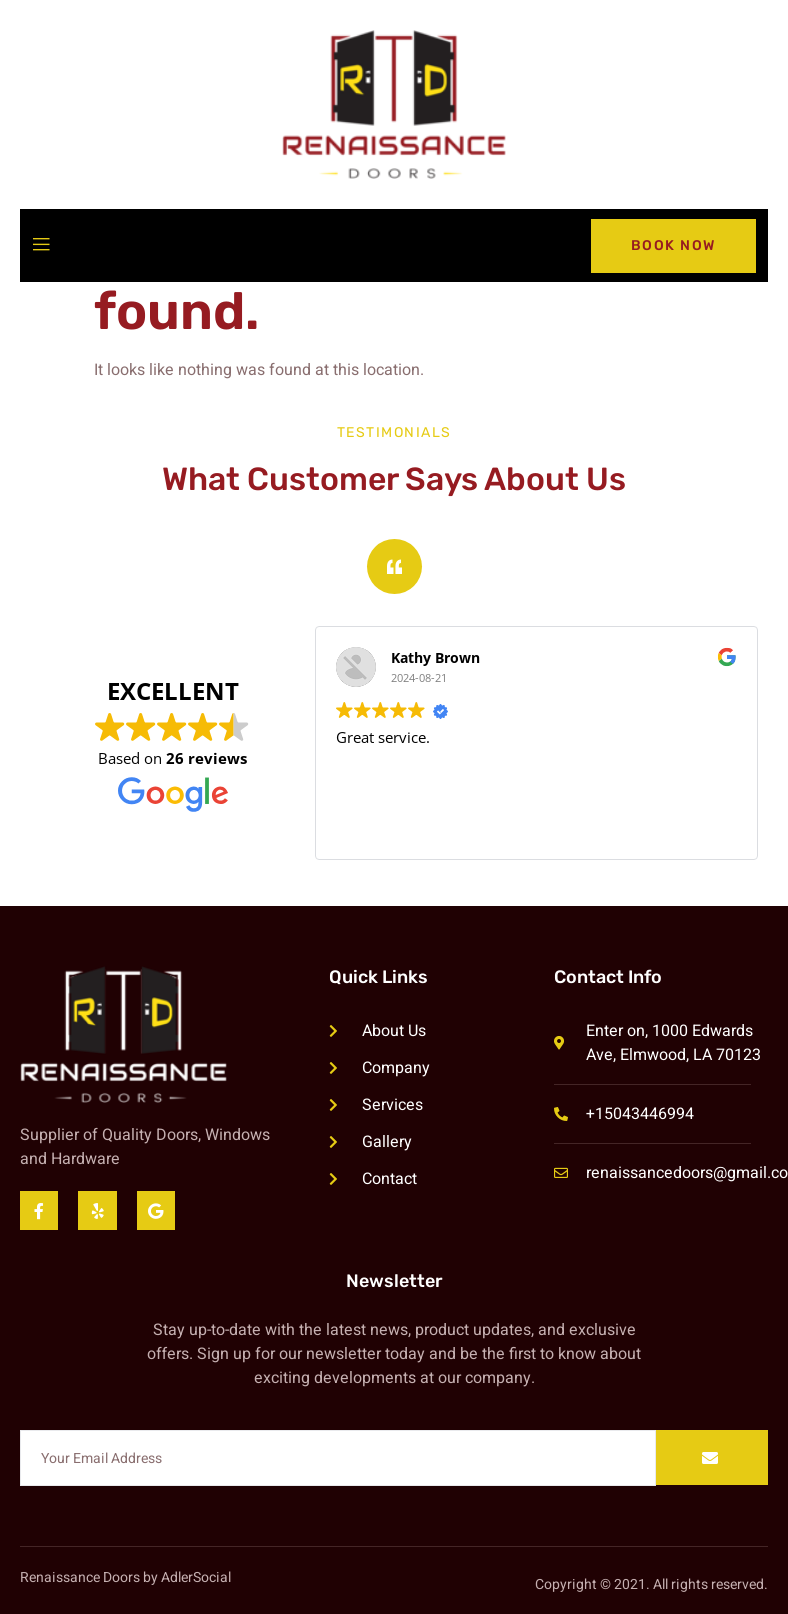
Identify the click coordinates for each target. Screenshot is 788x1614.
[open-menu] (41, 245)
